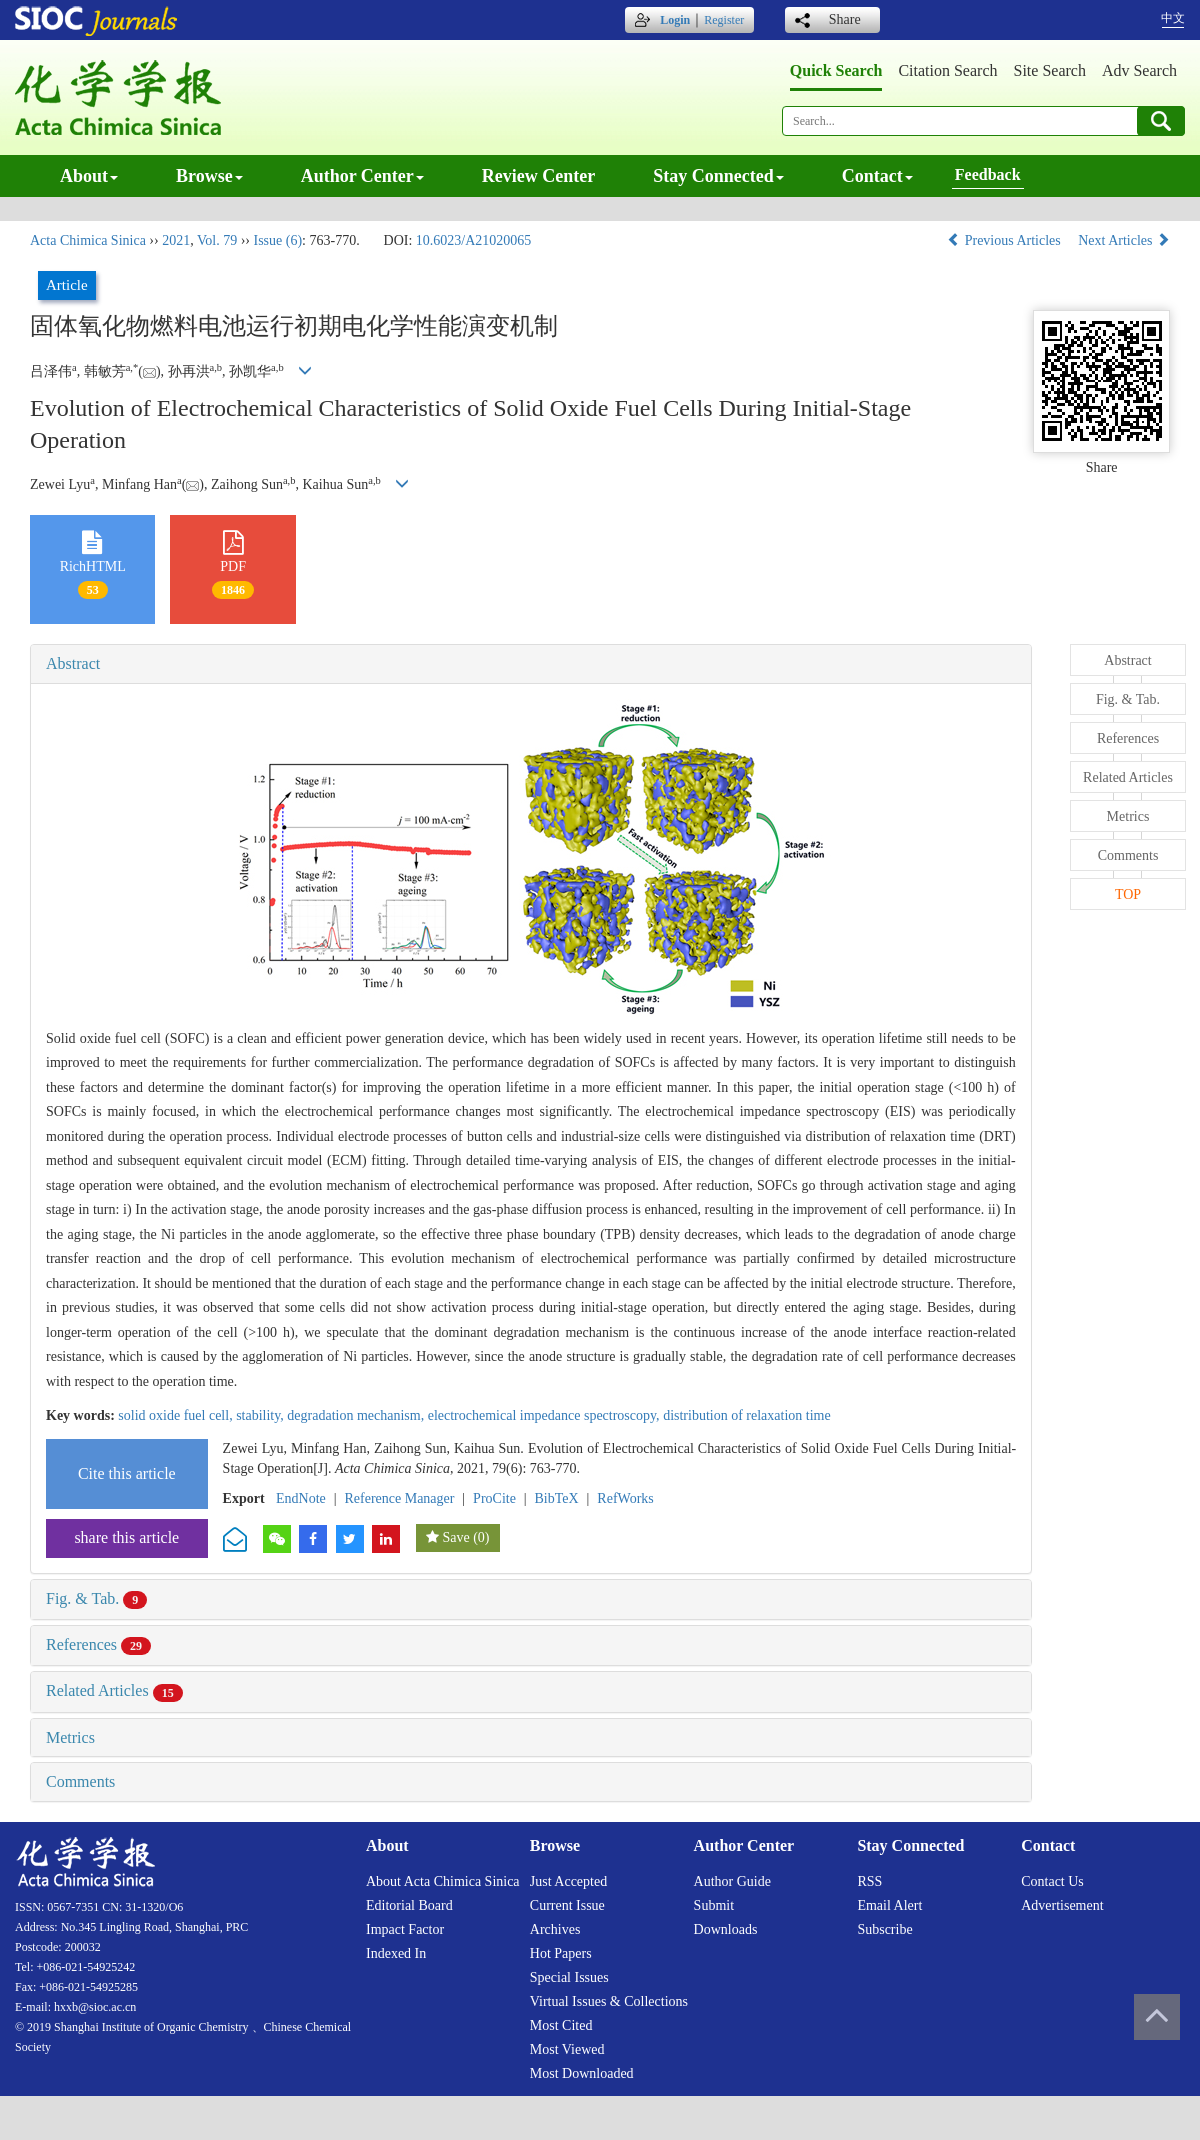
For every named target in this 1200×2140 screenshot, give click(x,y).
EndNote (301, 1498)
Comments (80, 1781)
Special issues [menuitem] (569, 1977)
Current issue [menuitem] (567, 1905)
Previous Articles (1005, 240)
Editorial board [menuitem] (409, 1905)
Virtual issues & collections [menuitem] (609, 2001)
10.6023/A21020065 (474, 240)
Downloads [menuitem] (726, 1929)
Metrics (70, 1737)
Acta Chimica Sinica (88, 240)
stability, (261, 1415)
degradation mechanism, (357, 1415)
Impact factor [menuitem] (405, 1929)
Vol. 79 (217, 240)
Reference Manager (399, 1498)
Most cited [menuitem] (561, 2025)
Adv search (1139, 70)
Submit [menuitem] (714, 1905)
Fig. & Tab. (96, 1598)
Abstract (73, 663)
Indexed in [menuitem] (396, 1953)
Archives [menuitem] (555, 1929)
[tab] (531, 664)
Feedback (988, 174)
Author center (362, 176)
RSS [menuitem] (869, 1881)
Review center (538, 176)
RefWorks (625, 1498)
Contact (877, 176)
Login (675, 20)
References (98, 1644)
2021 (176, 240)
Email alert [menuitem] (889, 1905)
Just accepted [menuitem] (568, 1881)
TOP (1128, 894)
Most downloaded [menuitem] (582, 2073)
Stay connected (718, 176)
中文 (1173, 18)
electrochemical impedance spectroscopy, (545, 1415)
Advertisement (1062, 1905)
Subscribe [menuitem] (884, 1929)
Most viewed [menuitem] (567, 2049)
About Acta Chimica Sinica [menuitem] (443, 1881)
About (89, 176)
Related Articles (114, 1690)
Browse (209, 176)
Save (455, 1537)
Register (724, 20)
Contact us (1052, 1881)
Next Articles (1124, 240)
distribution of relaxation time (747, 1415)
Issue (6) (277, 240)
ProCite (494, 1498)
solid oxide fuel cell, (177, 1415)
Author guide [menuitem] (732, 1881)
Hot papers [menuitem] (561, 1953)
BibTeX (557, 1498)
